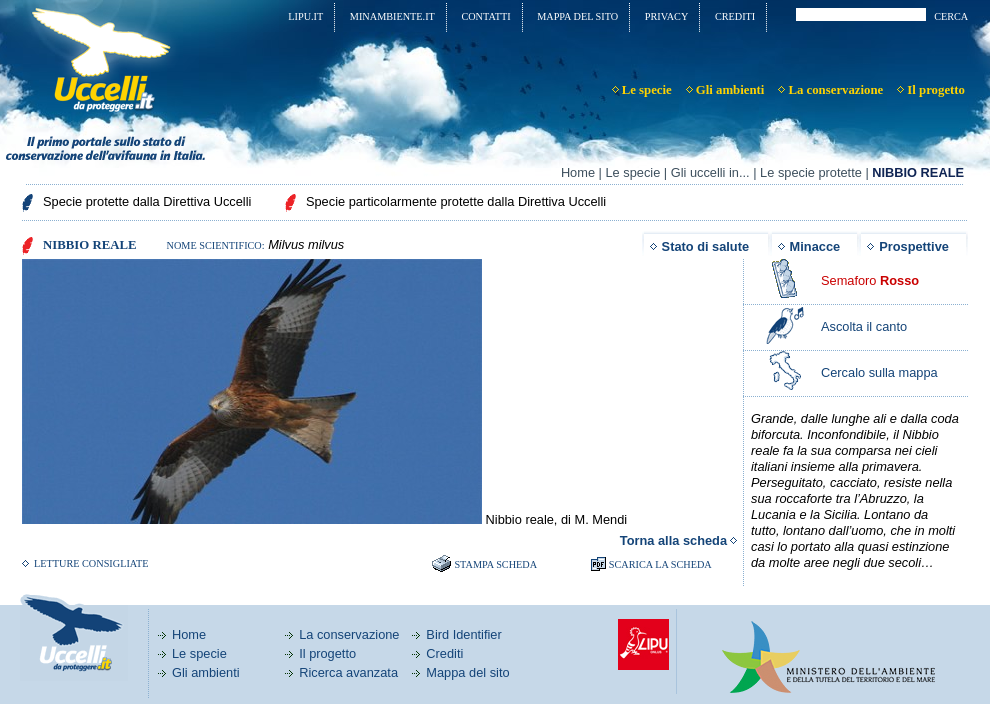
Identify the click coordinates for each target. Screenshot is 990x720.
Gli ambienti (206, 672)
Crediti (444, 653)
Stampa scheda (495, 564)
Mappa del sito (467, 672)
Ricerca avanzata (348, 672)
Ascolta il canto (864, 326)
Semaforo (870, 280)
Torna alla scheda (673, 540)
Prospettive (914, 246)
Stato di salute (705, 246)
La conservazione (349, 634)
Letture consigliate (91, 563)
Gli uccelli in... (710, 172)
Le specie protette (811, 172)
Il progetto (327, 653)
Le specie (632, 172)
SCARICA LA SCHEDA (660, 564)
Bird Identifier (463, 634)
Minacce (815, 246)
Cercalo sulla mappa (879, 372)
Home (578, 172)
